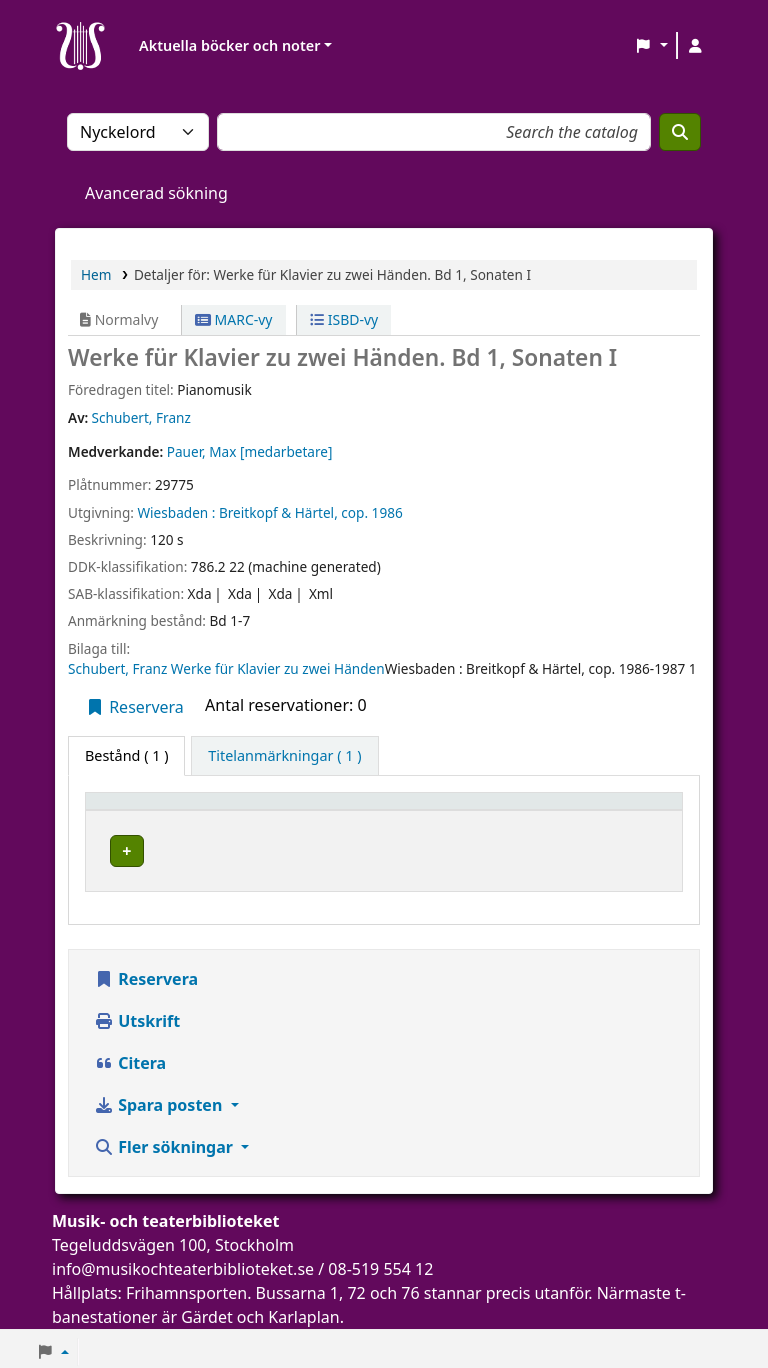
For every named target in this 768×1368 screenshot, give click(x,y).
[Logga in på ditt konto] (695, 46)
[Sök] (680, 132)
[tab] (284, 756)
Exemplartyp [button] (139, 810)
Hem (96, 274)
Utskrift (137, 1015)
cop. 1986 (371, 512)
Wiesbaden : (176, 512)
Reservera (134, 707)
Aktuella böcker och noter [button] (229, 45)
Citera (130, 1057)
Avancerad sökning (156, 193)
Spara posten (160, 1099)
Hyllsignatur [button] (504, 810)
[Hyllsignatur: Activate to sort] (521, 810)
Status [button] (622, 810)
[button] (651, 46)
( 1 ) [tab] (126, 755)
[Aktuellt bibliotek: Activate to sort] (339, 810)
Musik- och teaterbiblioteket (329, 847)
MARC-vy (234, 319)
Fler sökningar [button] (165, 1141)
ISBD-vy (344, 319)
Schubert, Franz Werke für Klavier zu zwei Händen (226, 668)
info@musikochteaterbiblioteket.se (183, 1263)
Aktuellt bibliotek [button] (297, 810)
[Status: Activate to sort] (636, 810)
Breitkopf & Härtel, (278, 512)
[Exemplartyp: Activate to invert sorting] (156, 810)
